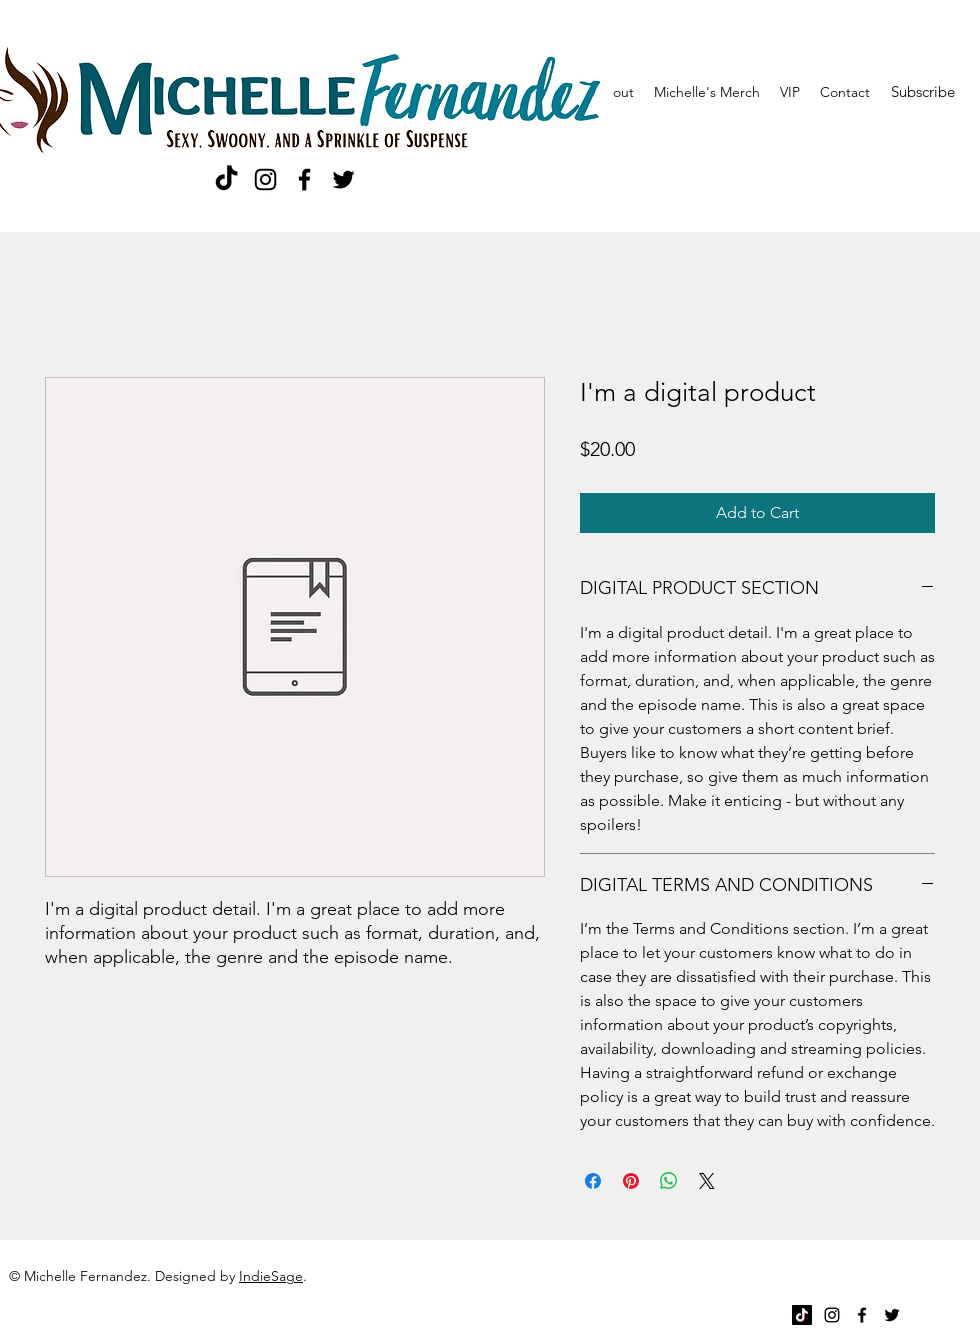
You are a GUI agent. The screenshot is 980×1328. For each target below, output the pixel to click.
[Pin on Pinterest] (631, 1181)
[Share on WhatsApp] (669, 1181)
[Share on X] (707, 1181)
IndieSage (271, 1276)
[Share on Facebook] (593, 1181)
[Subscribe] (923, 92)
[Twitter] (343, 179)
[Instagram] (265, 179)
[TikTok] (226, 179)
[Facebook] (304, 179)
